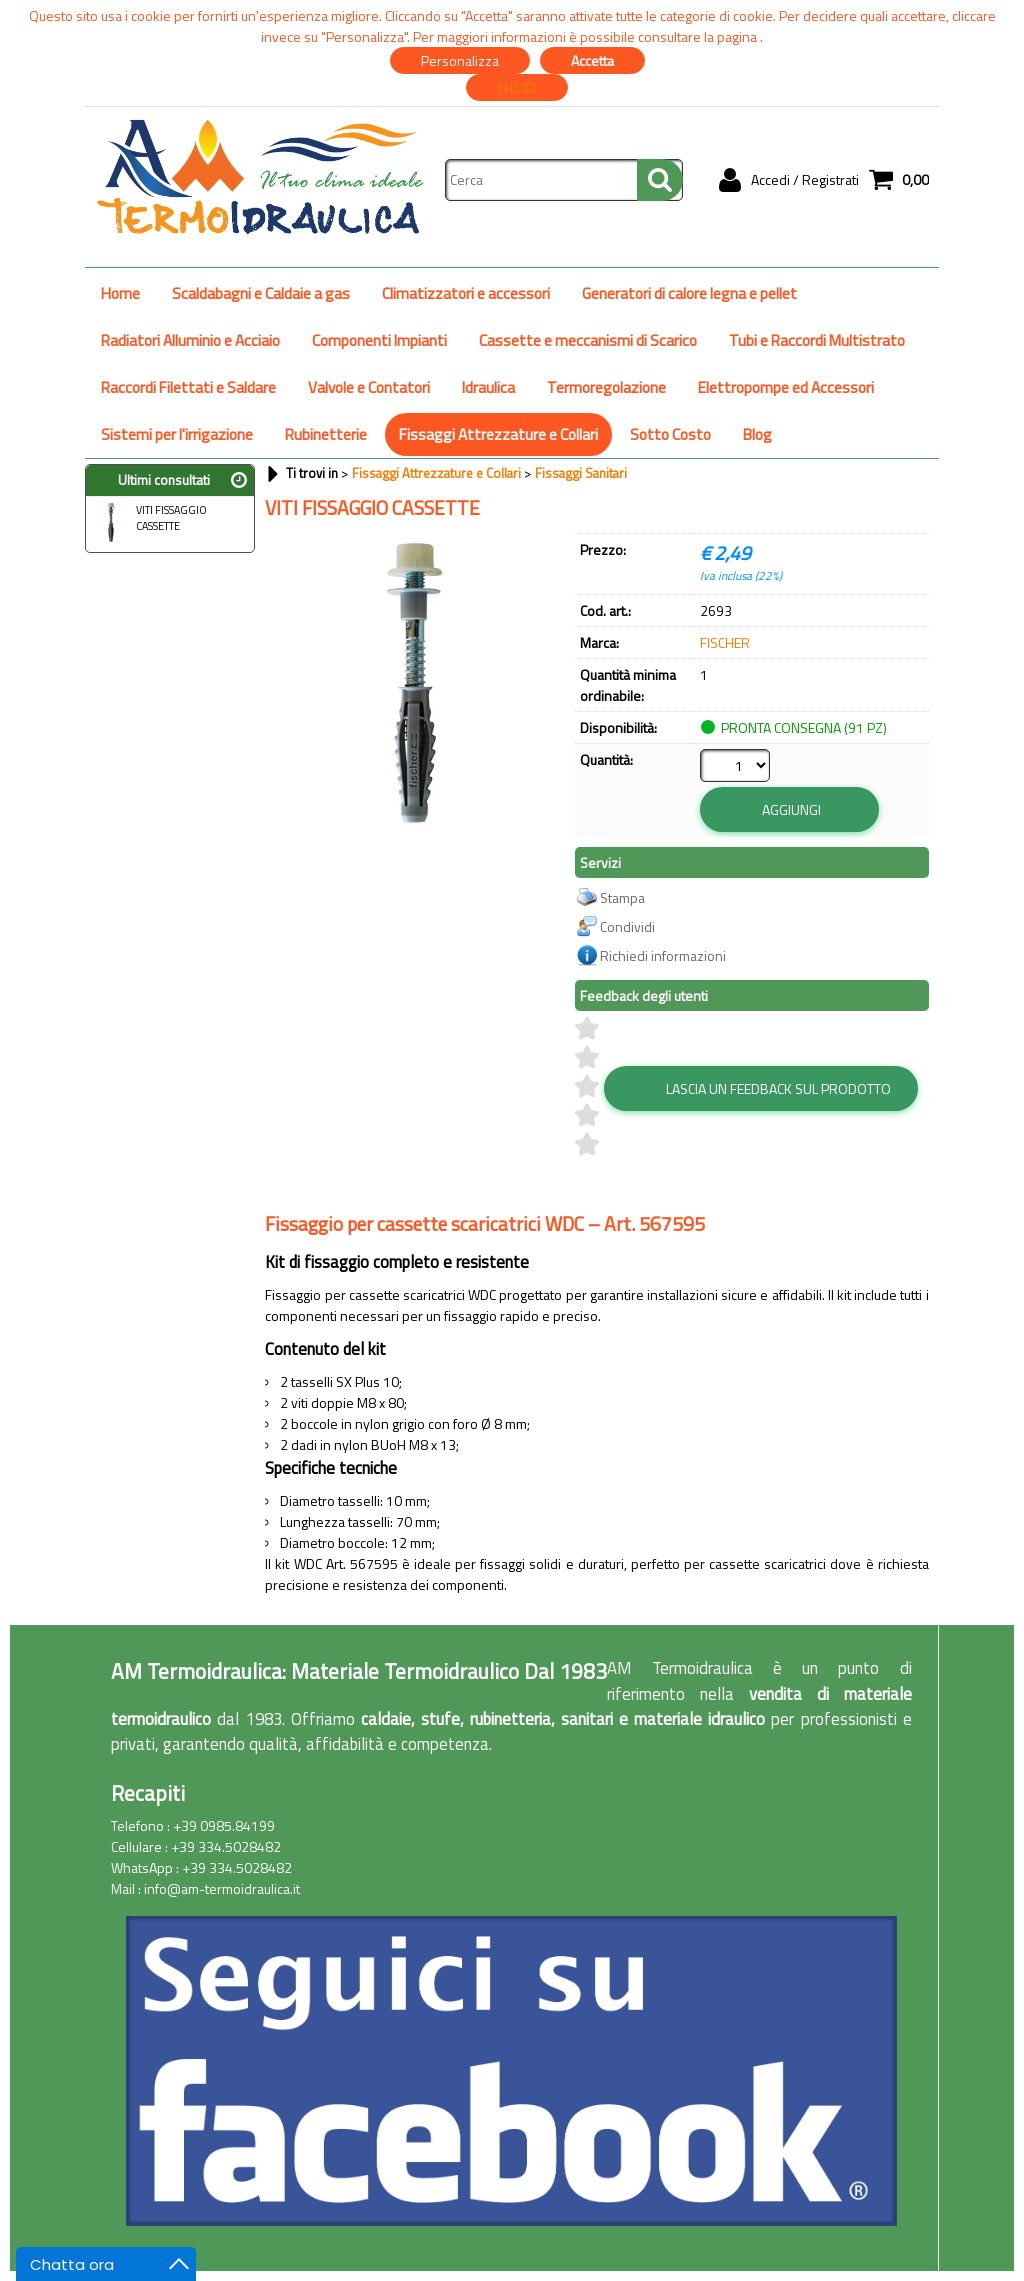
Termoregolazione (606, 387)
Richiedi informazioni (663, 955)
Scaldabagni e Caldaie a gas (261, 293)
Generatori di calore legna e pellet (689, 293)
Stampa (622, 897)
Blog (757, 434)
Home (120, 293)
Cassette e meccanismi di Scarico (588, 340)
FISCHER (725, 642)
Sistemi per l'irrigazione (177, 434)
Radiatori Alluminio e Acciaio (190, 340)
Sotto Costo (670, 434)
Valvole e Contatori (369, 387)
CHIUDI (517, 87)
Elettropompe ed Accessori (786, 387)
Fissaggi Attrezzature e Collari (498, 434)
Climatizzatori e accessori (466, 293)
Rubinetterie (326, 434)
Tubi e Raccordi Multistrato (817, 340)
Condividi (627, 926)
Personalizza (460, 60)
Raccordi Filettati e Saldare (188, 387)
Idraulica (488, 387)
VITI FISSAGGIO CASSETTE (149, 520)
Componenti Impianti (379, 340)
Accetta (592, 60)
